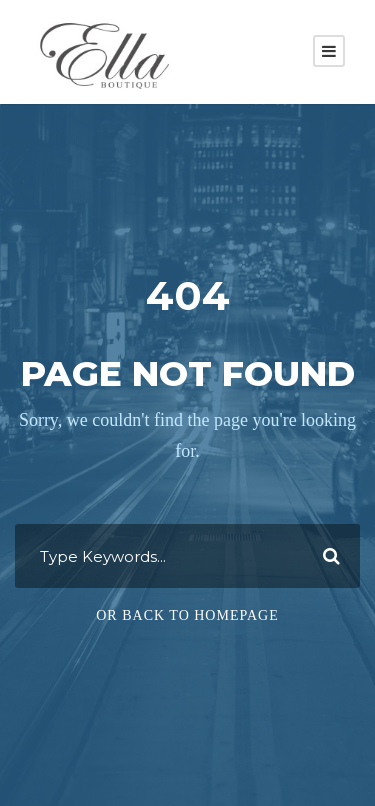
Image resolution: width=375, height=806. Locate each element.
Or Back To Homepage (187, 615)
